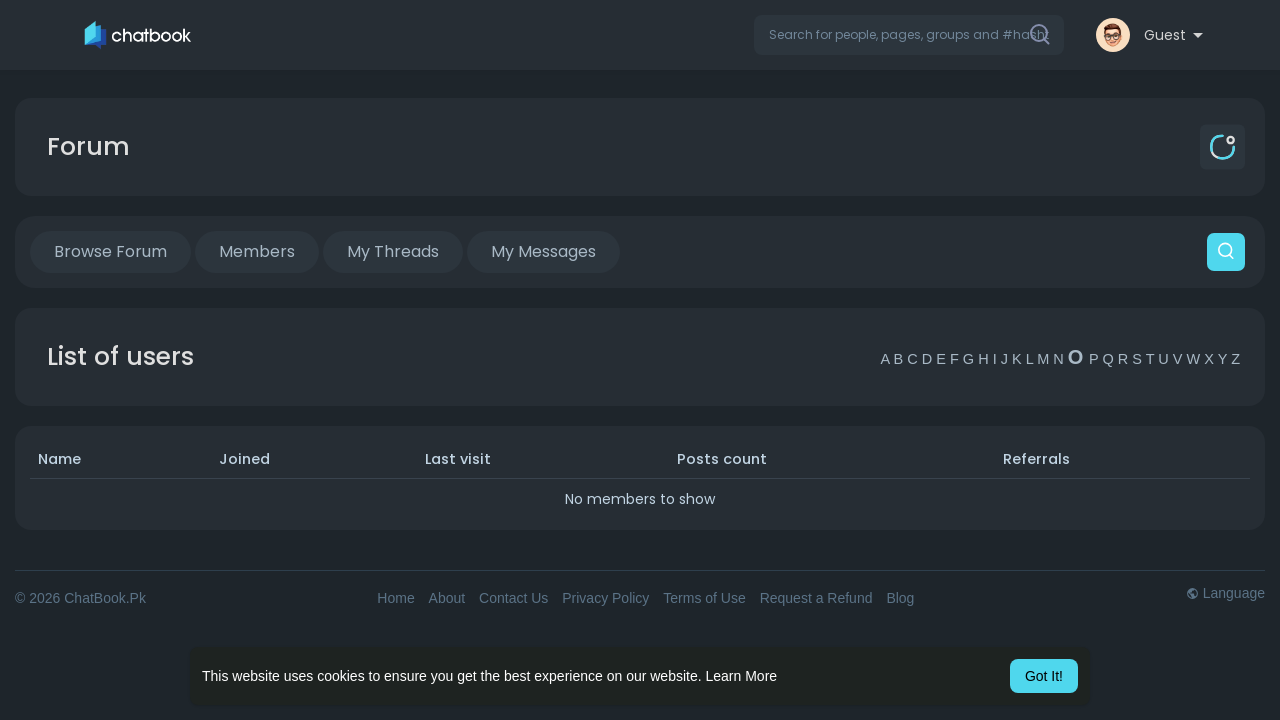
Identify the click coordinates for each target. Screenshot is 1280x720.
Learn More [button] (742, 676)
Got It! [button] (1044, 676)
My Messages (543, 251)
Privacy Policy (605, 598)
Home (395, 598)
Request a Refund (816, 598)
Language (1225, 593)
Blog (900, 598)
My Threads (393, 251)
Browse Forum (110, 251)
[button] (909, 35)
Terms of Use (704, 598)
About (447, 598)
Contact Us (513, 598)
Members (257, 251)
